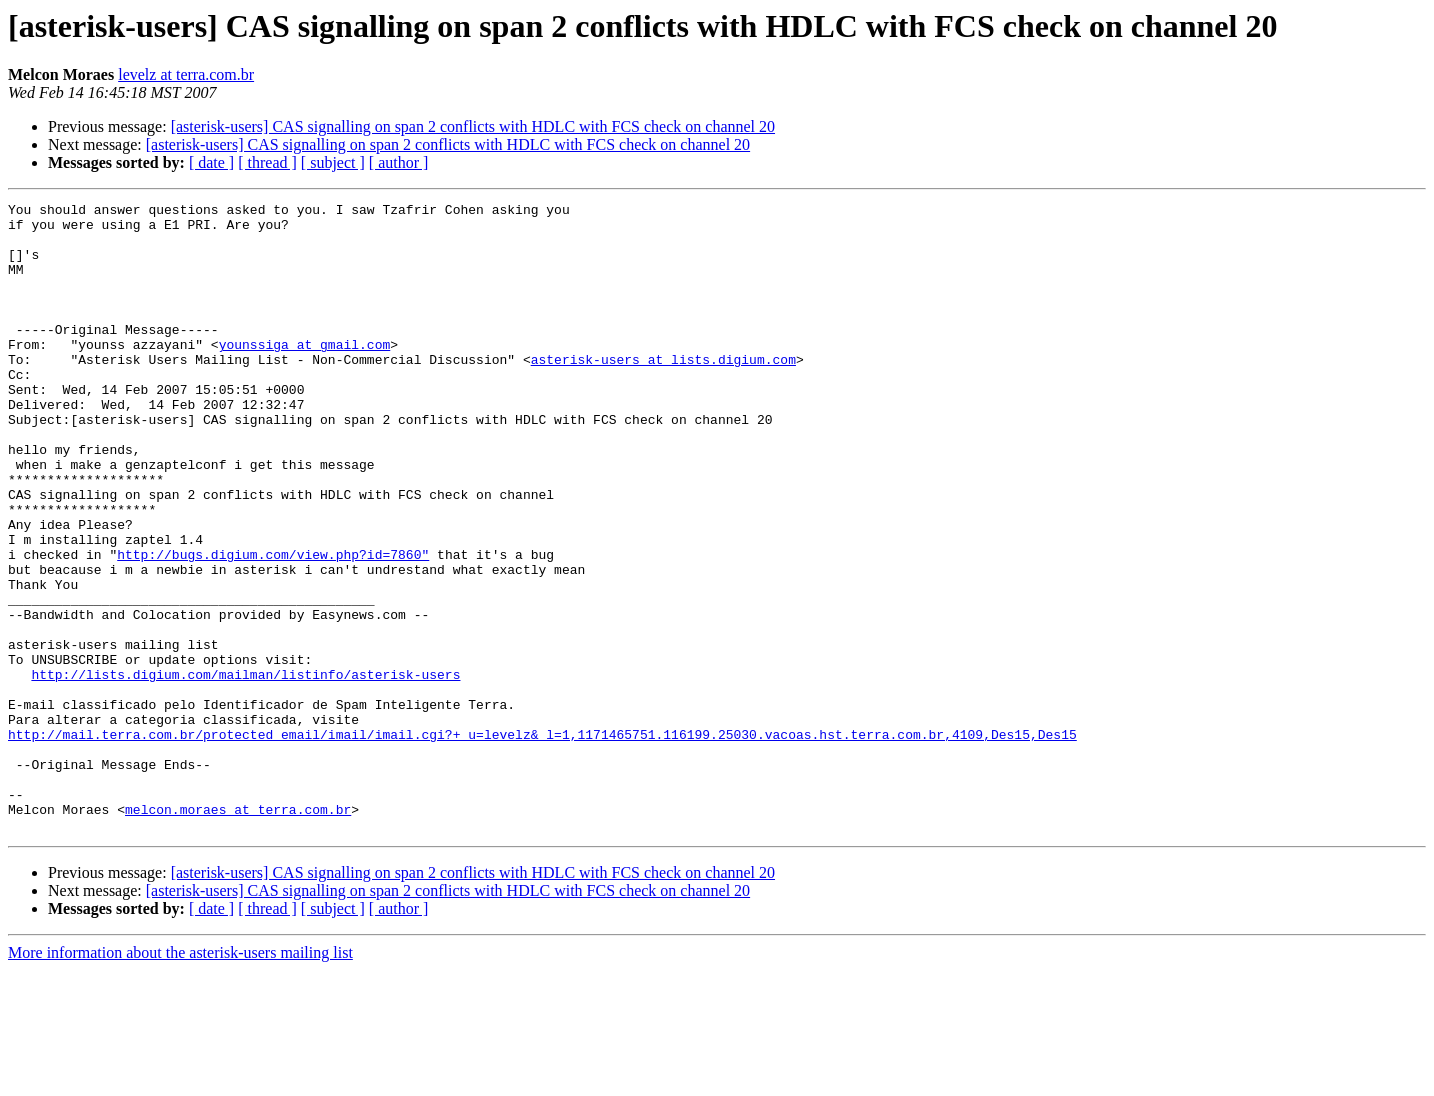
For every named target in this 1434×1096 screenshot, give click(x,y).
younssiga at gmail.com (305, 374)
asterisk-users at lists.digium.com (663, 392)
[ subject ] (333, 162)
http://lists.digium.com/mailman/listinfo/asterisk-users (245, 770)
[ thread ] (267, 162)
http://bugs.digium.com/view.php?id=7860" (273, 626)
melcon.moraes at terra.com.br (238, 932)
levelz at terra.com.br (186, 74)
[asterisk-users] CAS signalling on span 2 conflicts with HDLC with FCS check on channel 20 (473, 126)
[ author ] (399, 162)
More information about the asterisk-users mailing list (180, 1078)
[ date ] (211, 162)
